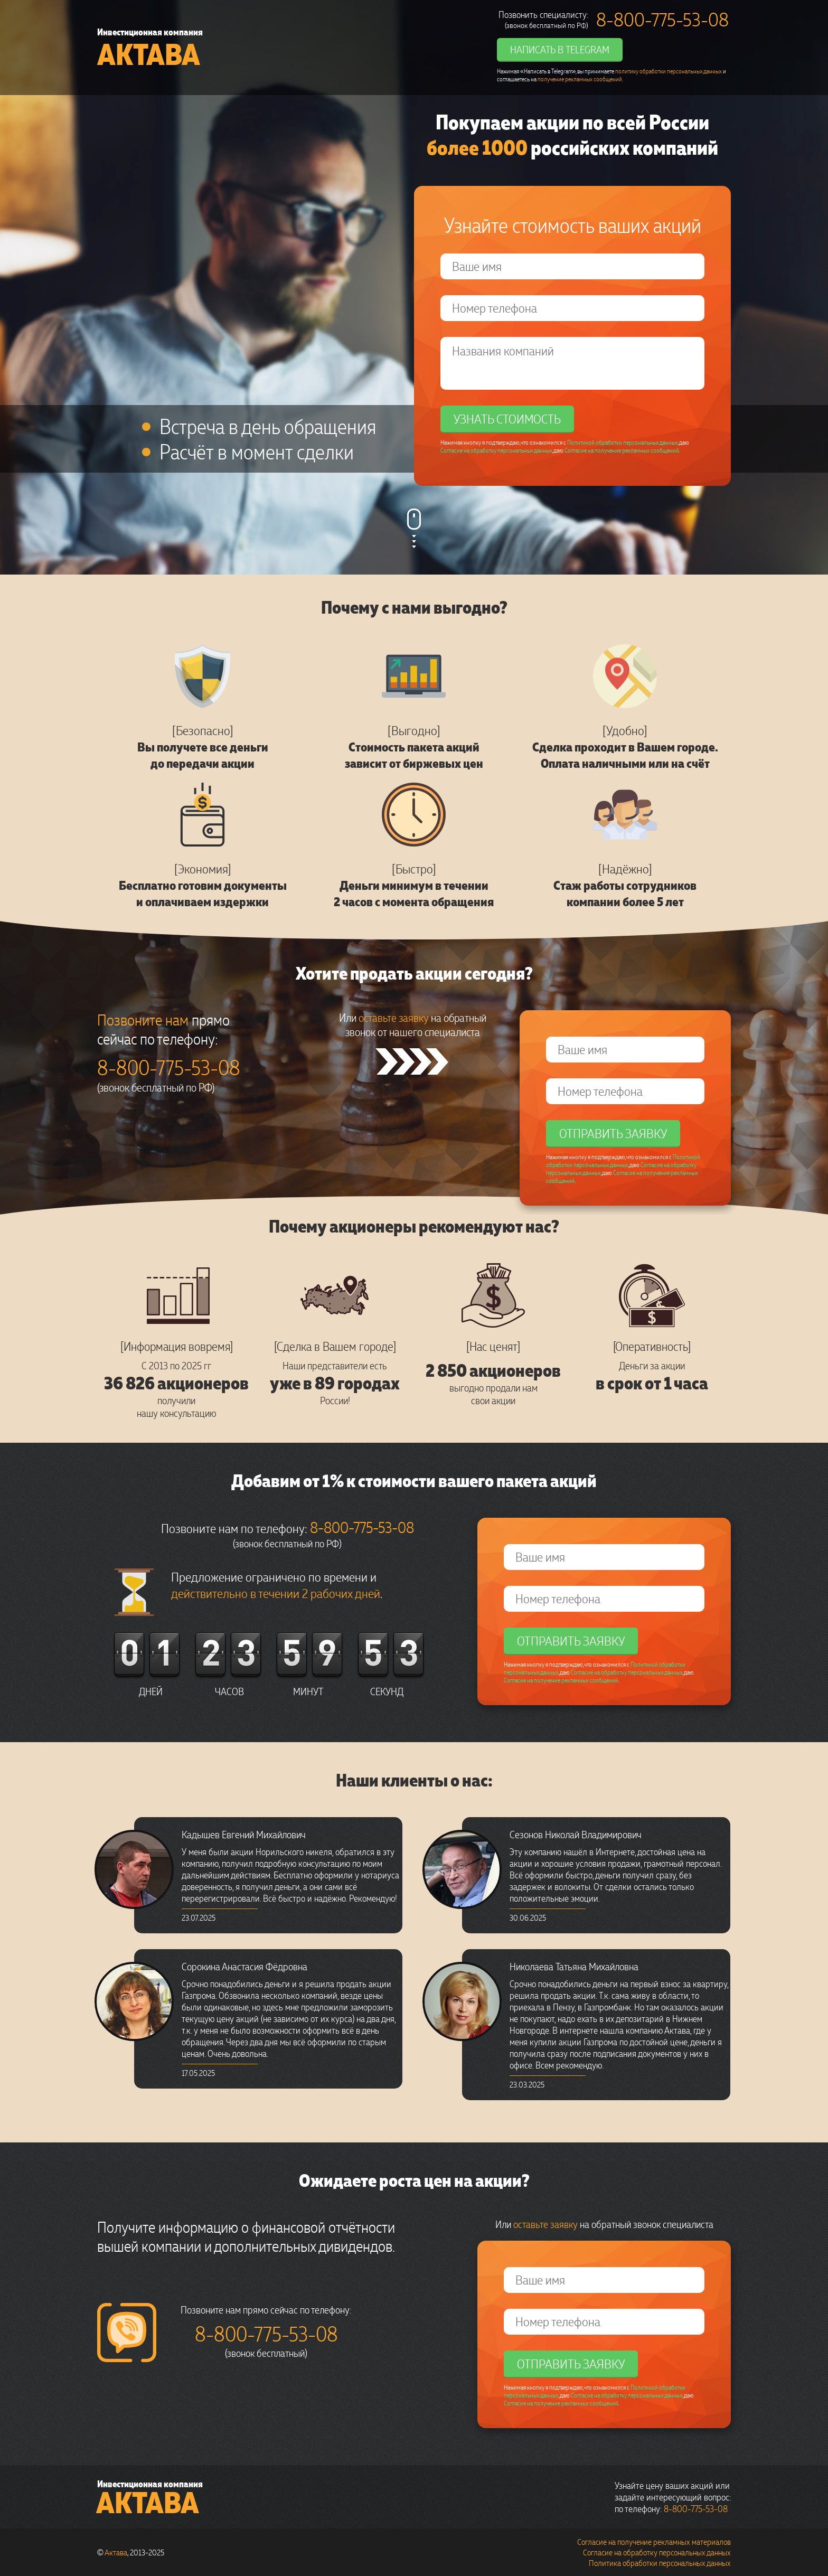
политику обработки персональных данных (668, 71)
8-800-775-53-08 (662, 19)
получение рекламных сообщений (580, 79)
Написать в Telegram (559, 49)
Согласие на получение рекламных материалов (654, 2541)
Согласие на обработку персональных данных (496, 450)
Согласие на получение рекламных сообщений (621, 450)
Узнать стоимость (507, 418)
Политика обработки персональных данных (660, 2563)
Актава (148, 53)
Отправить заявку (613, 1133)
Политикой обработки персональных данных (622, 442)
